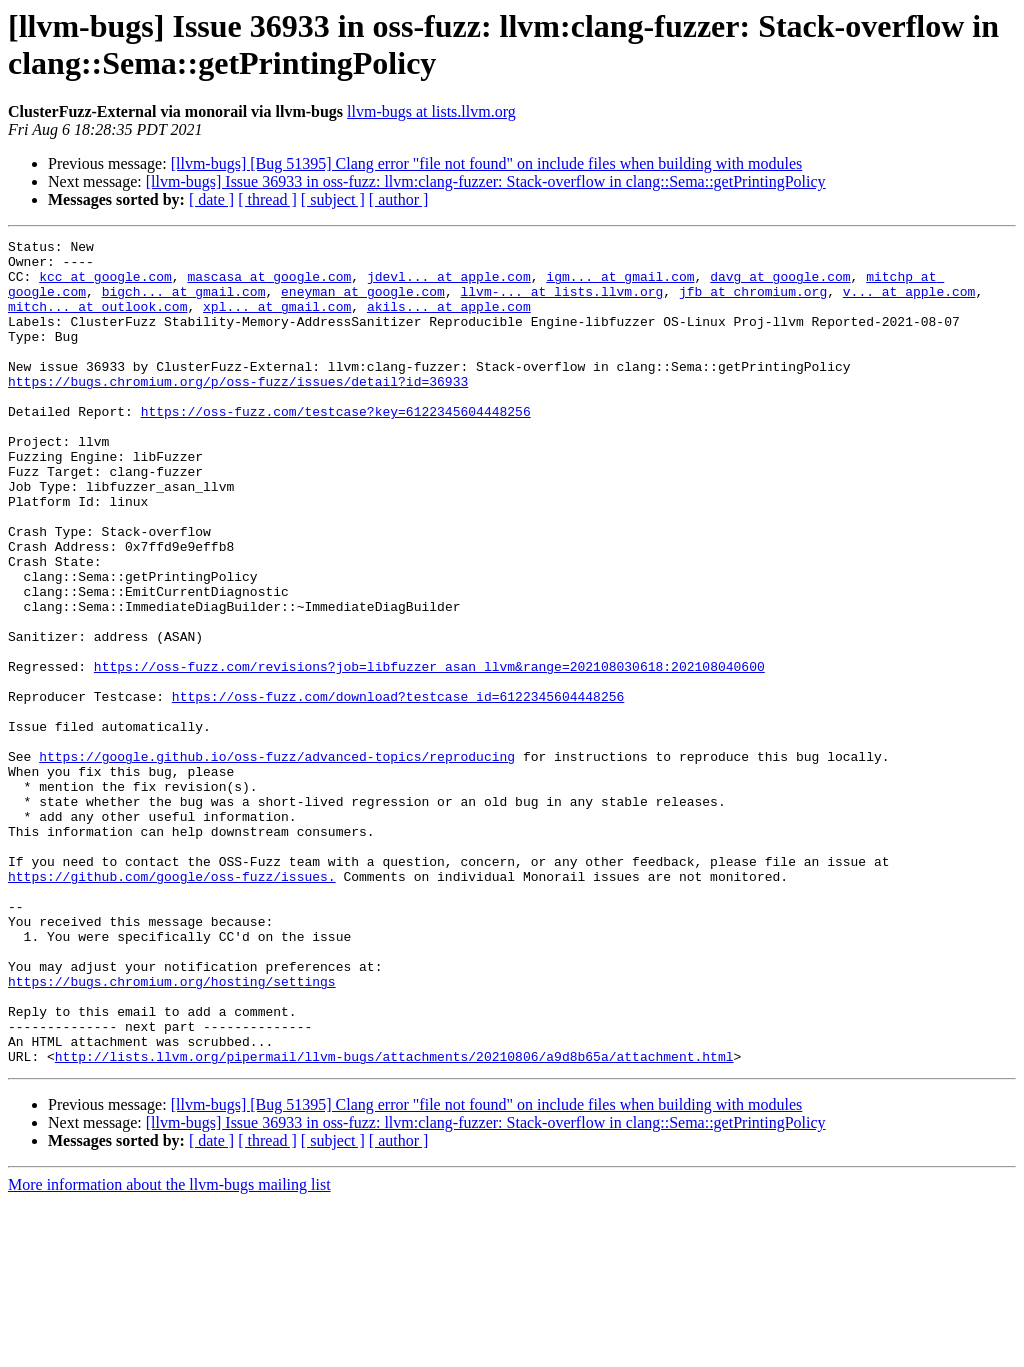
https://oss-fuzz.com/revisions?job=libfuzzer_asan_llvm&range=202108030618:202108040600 (429, 753)
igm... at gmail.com (620, 285)
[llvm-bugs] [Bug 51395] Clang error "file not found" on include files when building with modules (487, 163)
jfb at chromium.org (753, 303)
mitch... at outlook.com (97, 321)
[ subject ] (333, 199)
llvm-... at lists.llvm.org (561, 303)
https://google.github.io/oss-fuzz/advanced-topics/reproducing (277, 861)
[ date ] (211, 199)
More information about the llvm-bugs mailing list (169, 1349)
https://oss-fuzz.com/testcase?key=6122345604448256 (336, 447)
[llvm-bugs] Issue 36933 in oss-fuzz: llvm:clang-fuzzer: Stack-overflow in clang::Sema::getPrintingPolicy (486, 181)
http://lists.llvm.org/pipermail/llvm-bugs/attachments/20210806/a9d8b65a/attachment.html (394, 1221)
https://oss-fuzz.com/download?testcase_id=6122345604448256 (398, 789)
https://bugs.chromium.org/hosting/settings (172, 1131)
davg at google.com (780, 285)
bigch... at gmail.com (184, 303)
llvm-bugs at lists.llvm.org (431, 111)
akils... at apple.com (449, 321)
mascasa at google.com (269, 285)
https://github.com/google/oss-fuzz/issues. (172, 1005)
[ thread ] (267, 199)
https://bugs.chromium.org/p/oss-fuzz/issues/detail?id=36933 (238, 411)
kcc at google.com (105, 285)
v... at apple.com (909, 303)
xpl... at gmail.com (277, 321)
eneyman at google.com (363, 303)
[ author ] (399, 199)
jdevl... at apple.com (449, 285)
